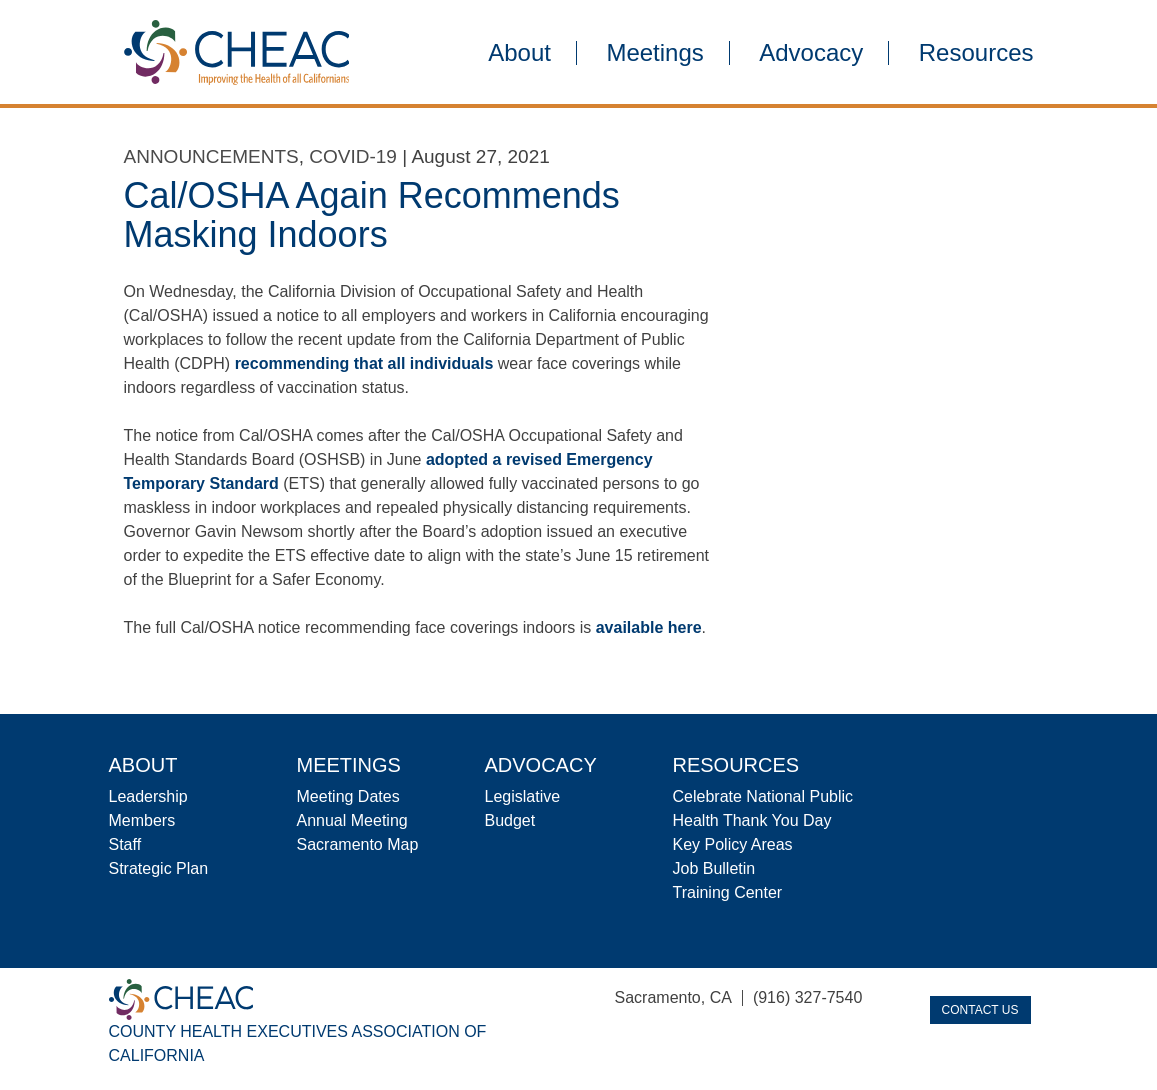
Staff (125, 844)
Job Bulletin (714, 868)
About (519, 53)
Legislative (523, 796)
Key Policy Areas (733, 844)
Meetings (654, 53)
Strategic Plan (159, 868)
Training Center (728, 892)
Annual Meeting (352, 820)
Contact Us (980, 1010)
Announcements (211, 156)
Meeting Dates (348, 796)
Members (142, 820)
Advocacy (811, 53)
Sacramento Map (358, 844)
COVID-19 (353, 156)
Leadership (148, 796)
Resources (976, 53)
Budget (510, 820)
